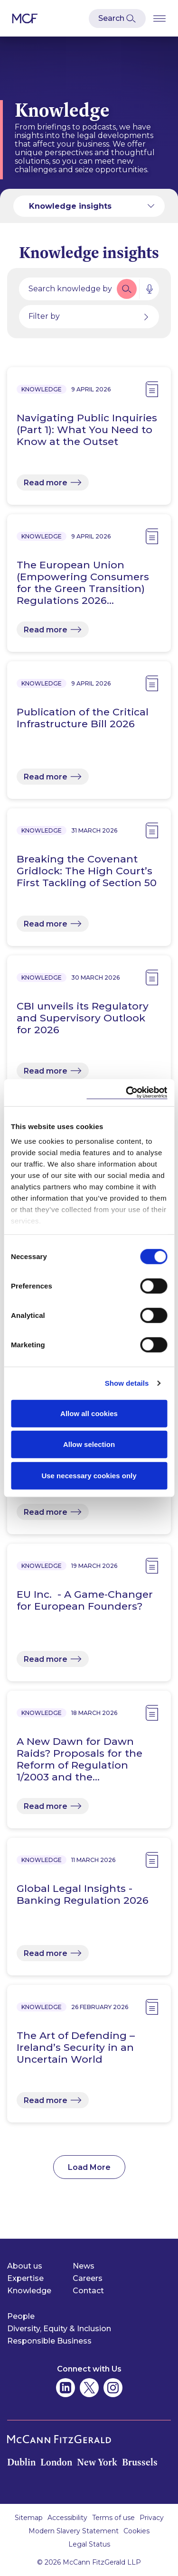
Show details (127, 1383)
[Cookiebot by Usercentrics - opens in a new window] (126, 1092)
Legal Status (89, 2544)
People (21, 2316)
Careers (88, 2278)
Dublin (21, 2462)
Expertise (25, 2278)
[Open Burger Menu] (159, 18)
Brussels (140, 2462)
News (83, 2265)
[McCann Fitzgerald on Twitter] (89, 2387)
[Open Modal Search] (117, 18)
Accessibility (67, 2517)
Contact (88, 2290)
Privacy (152, 2517)
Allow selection (89, 1444)
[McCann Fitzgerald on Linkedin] (65, 2387)
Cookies (136, 2531)
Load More (89, 2167)
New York (97, 2462)
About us (24, 2265)
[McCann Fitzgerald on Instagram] (112, 2387)
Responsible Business (49, 2340)
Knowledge (29, 2290)
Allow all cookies (89, 1413)
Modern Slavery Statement (73, 2531)
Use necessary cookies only (88, 1475)
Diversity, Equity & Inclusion (59, 2328)
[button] (127, 289)
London (56, 2462)
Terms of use (113, 2517)
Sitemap (29, 2517)
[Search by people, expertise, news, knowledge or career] (66, 289)
